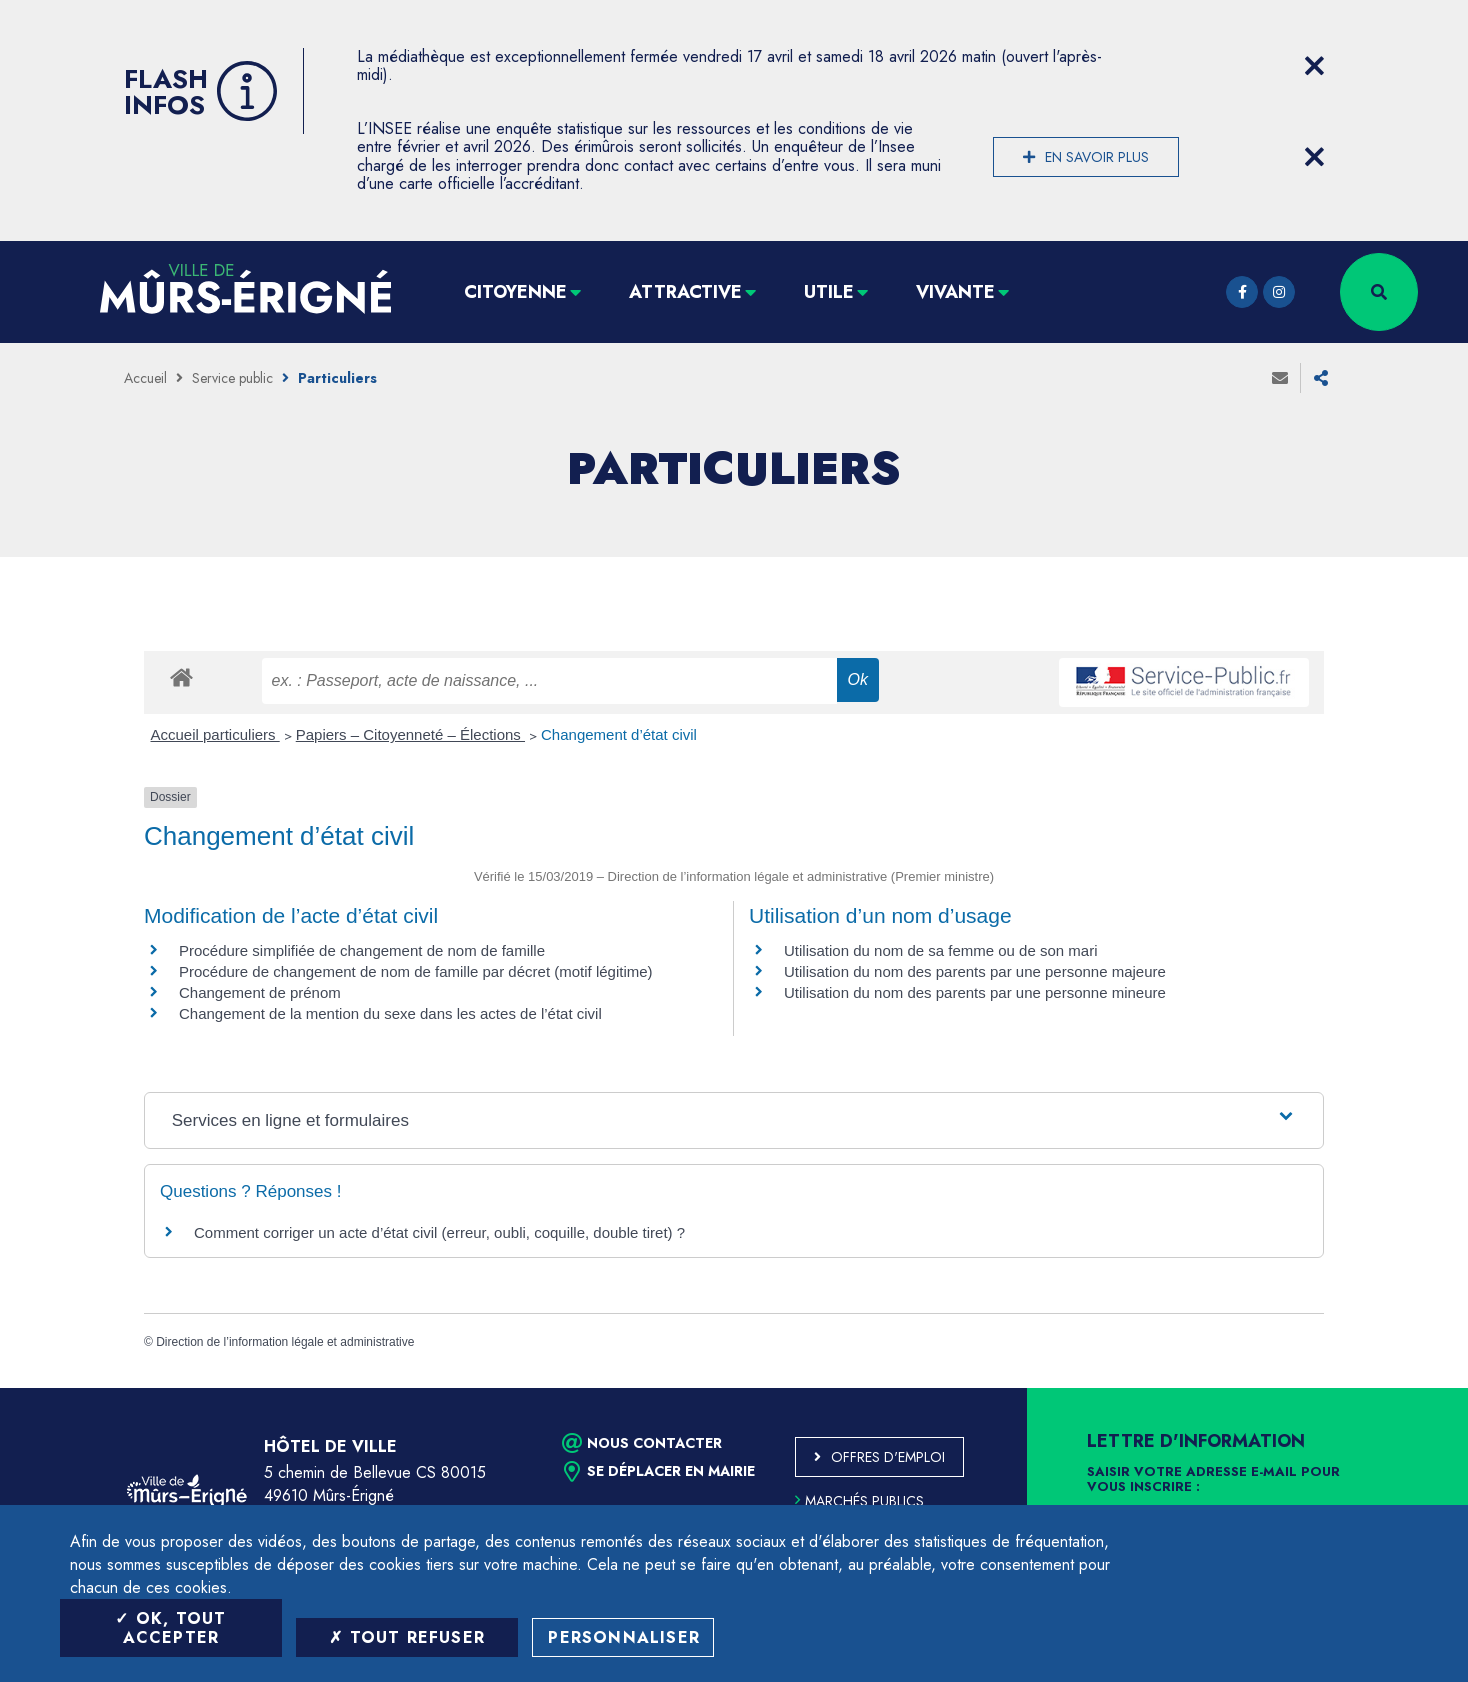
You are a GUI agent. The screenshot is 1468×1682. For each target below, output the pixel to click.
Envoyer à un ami (1280, 378)
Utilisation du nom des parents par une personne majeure (975, 971)
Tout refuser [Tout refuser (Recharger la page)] (407, 1637)
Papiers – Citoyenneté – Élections (410, 734)
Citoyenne (515, 292)
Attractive (685, 292)
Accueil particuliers (215, 734)
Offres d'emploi (888, 1457)
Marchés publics (859, 1501)
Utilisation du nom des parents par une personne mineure (975, 992)
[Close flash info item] (1314, 66)
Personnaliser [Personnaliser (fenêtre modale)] (624, 1637)
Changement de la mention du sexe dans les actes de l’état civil (390, 1013)
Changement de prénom (260, 992)
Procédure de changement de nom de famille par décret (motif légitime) (416, 971)
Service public (232, 378)
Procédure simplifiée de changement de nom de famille (362, 950)
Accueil (145, 378)
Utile (829, 292)
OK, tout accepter (170, 1628)
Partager (1321, 378)
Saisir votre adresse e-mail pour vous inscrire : (1213, 1480)
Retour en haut (1408, 1388)
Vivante (955, 292)
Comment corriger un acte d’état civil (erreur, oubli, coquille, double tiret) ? (439, 1232)
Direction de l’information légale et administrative (285, 1342)
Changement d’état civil (619, 734)
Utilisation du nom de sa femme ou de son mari (940, 950)
